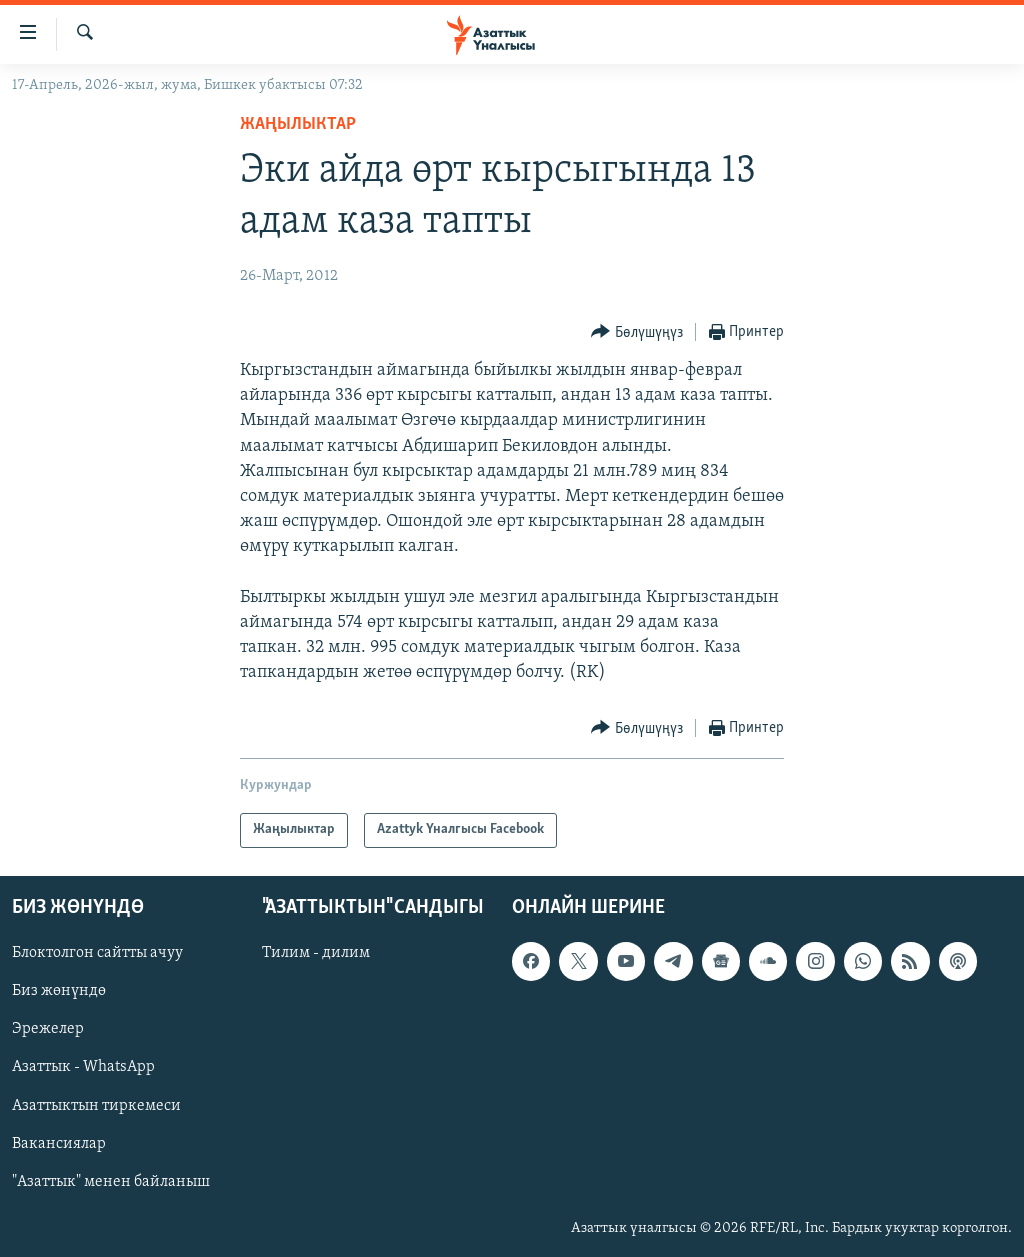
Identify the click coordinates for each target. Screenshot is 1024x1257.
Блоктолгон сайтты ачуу (97, 953)
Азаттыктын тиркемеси (96, 1105)
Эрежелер (48, 1029)
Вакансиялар (59, 1143)
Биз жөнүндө (59, 991)
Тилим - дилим (316, 953)
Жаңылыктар (298, 124)
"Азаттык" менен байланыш (111, 1181)
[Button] (637, 332)
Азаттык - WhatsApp (83, 1067)
